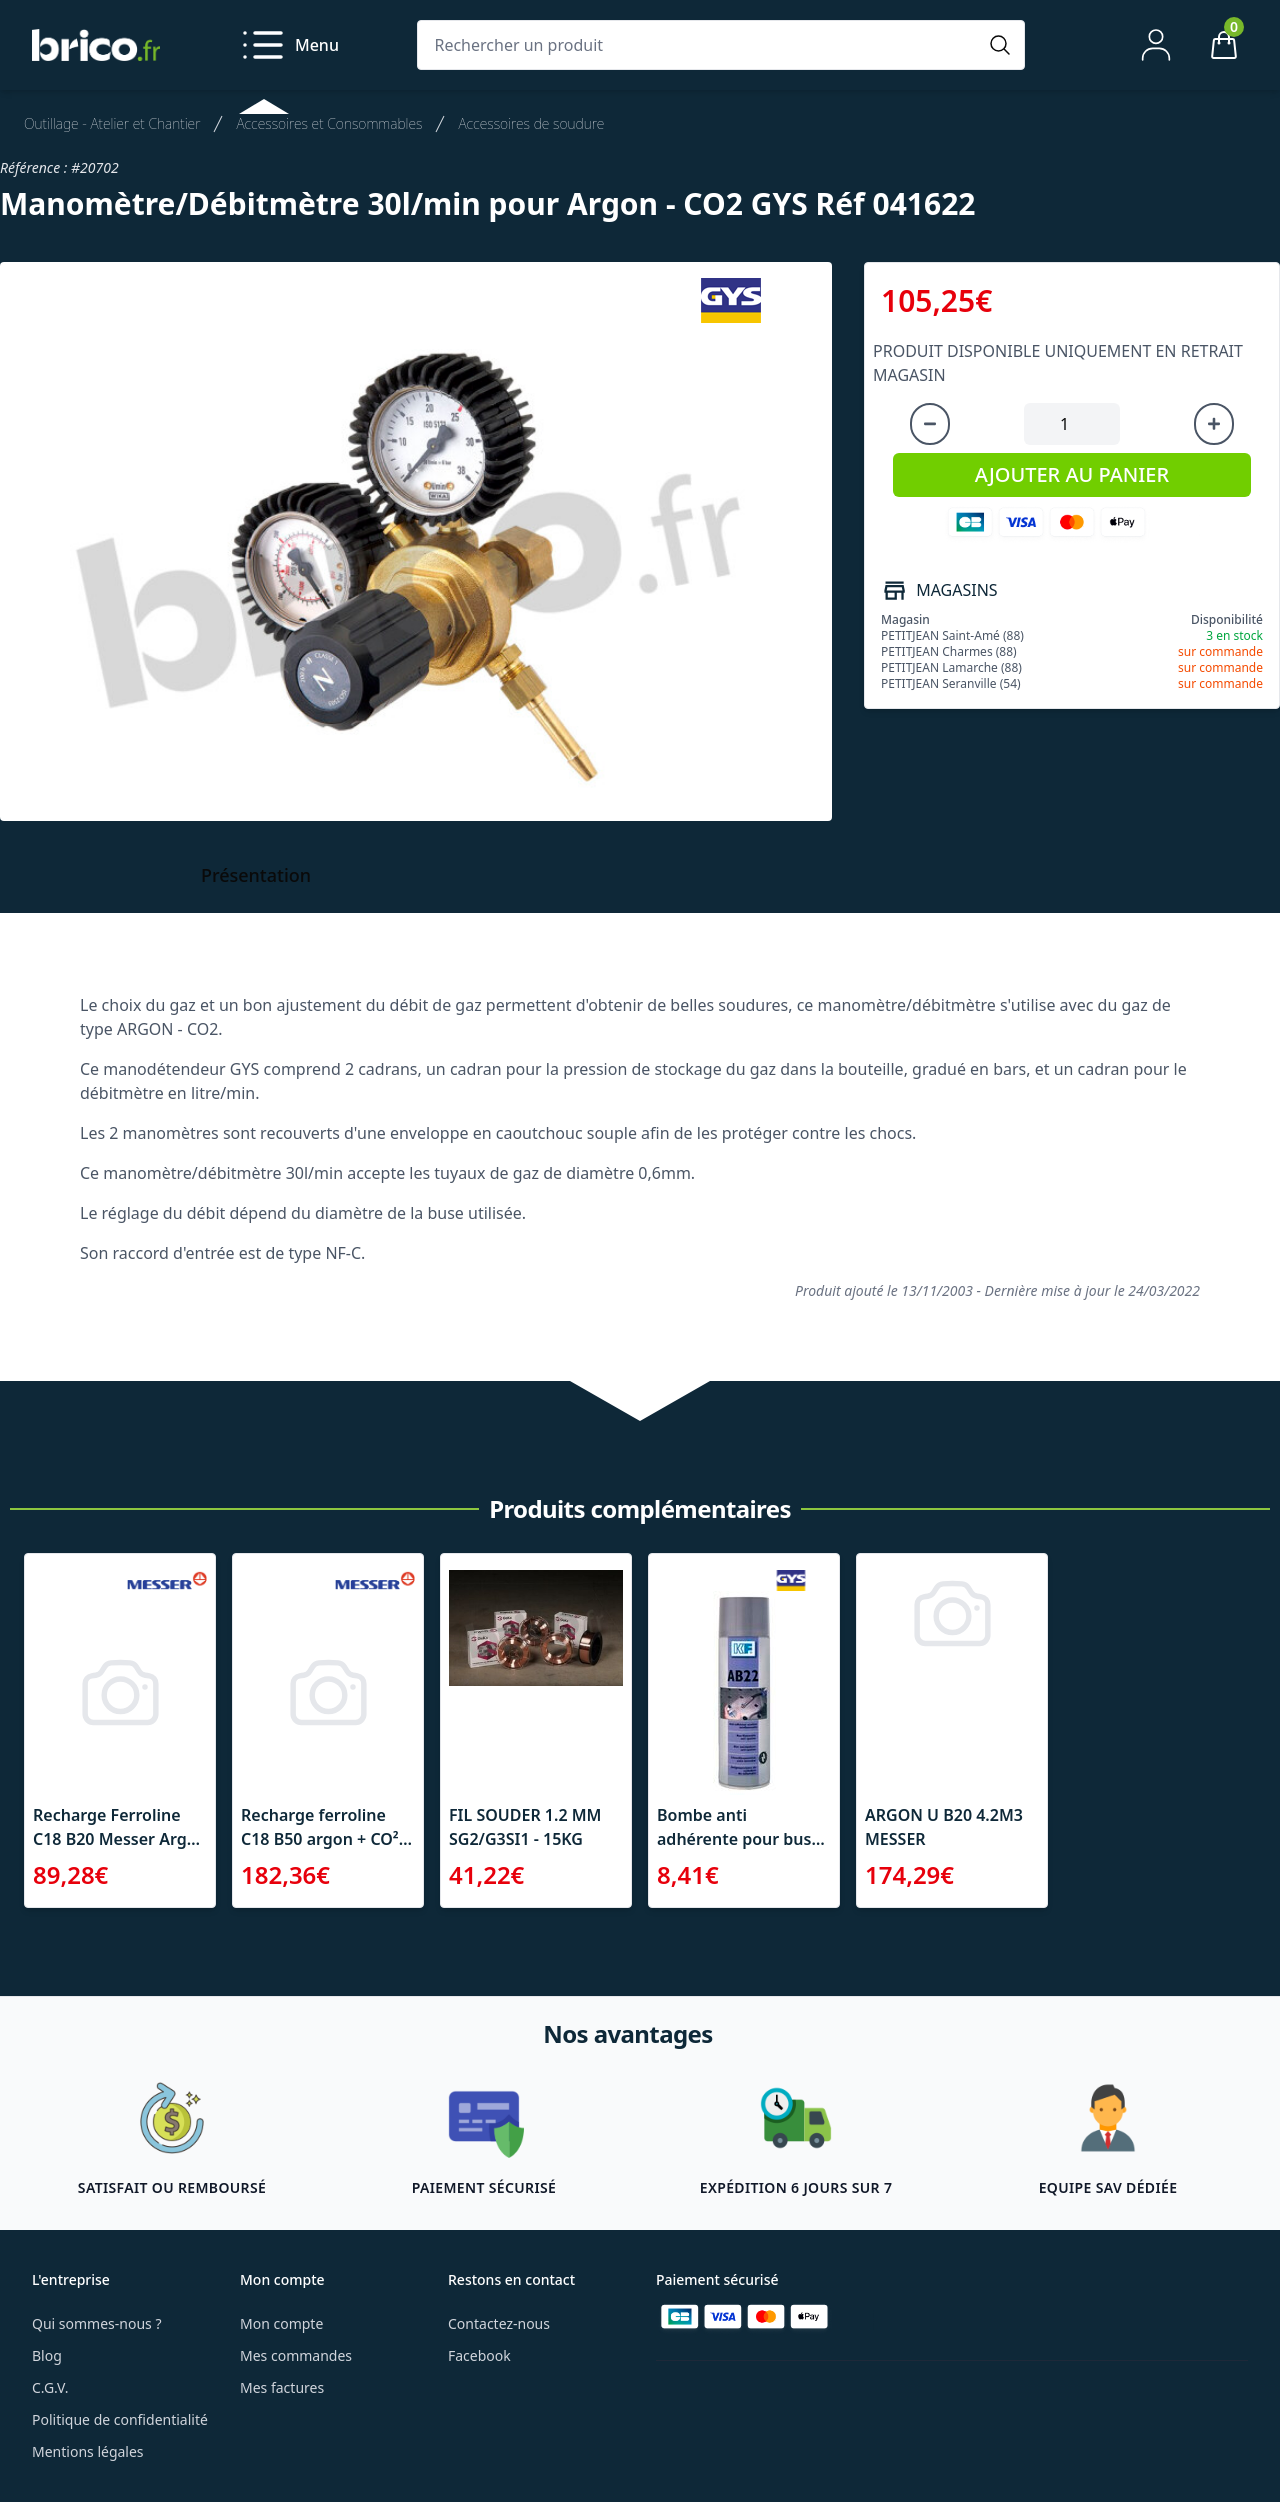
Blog (47, 2355)
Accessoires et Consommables (329, 123)
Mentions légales (88, 2451)
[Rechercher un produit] (701, 45)
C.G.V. (50, 2387)
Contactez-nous (499, 2323)
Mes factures (282, 2387)
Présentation (256, 875)
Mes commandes (296, 2355)
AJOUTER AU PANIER (1072, 474)
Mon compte (281, 2323)
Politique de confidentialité (120, 2419)
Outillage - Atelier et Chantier (112, 123)
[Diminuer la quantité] (930, 424)
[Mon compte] (1156, 45)
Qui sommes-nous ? (97, 2323)
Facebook (479, 2355)
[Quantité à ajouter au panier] (1072, 424)
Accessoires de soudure (531, 123)
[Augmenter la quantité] (1214, 424)
